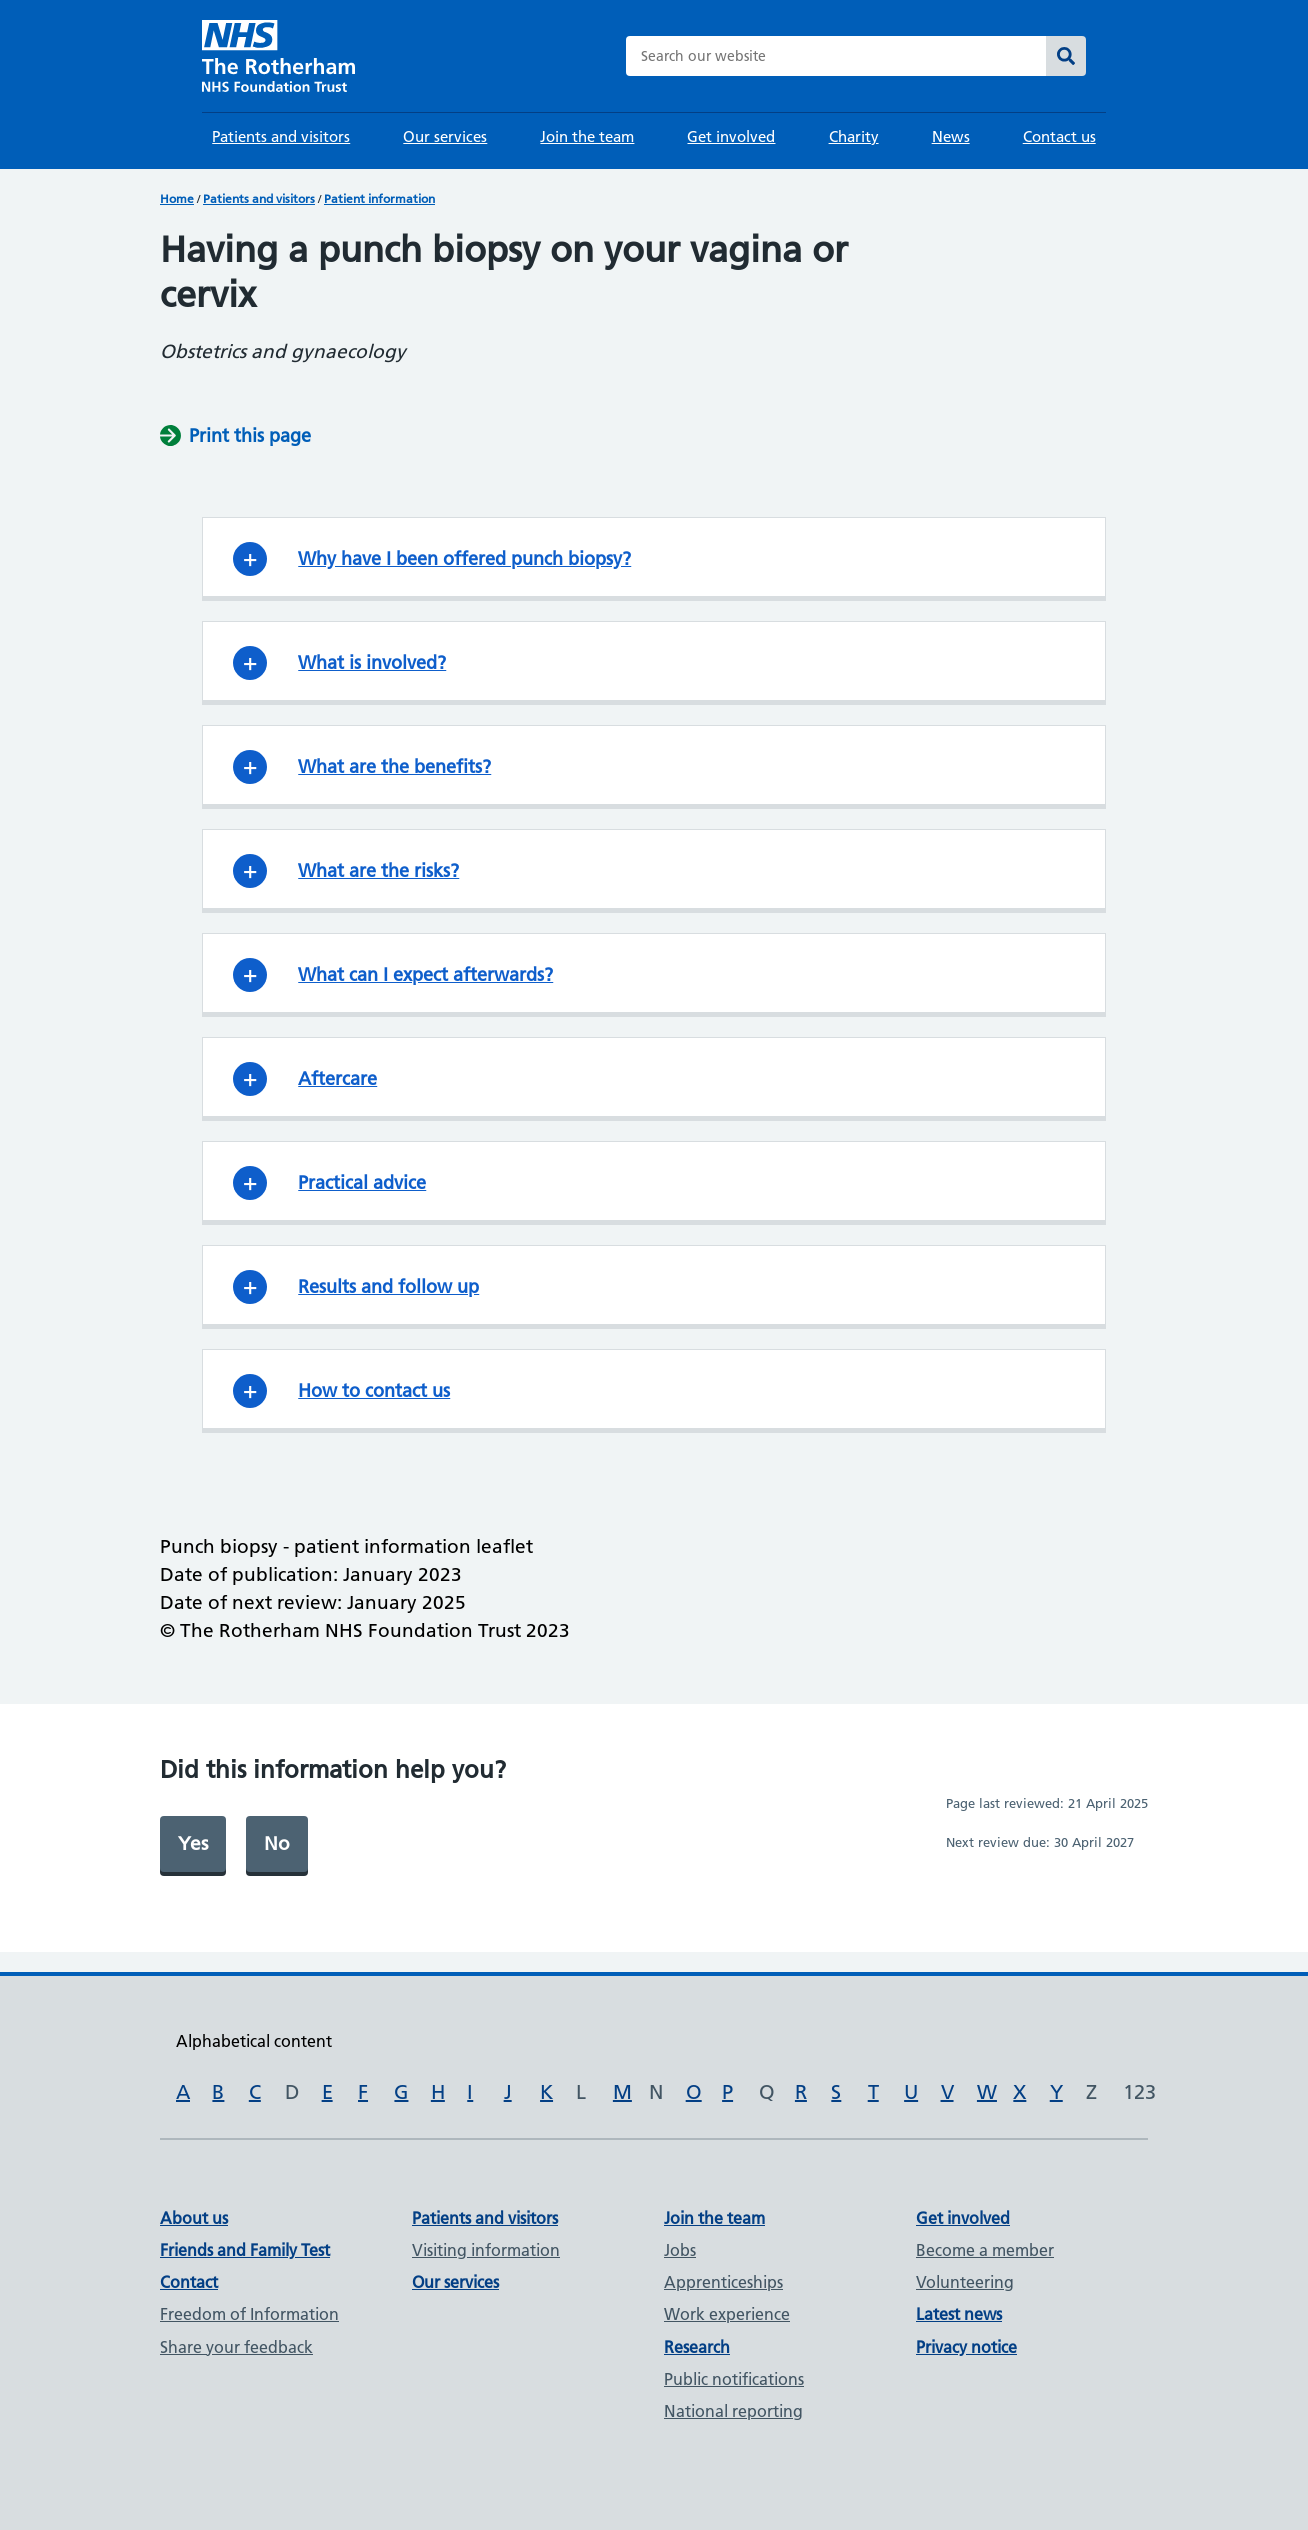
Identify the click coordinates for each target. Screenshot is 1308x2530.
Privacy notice (966, 2347)
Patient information (379, 198)
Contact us (1059, 136)
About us (194, 2218)
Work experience (727, 2314)
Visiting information (486, 2250)
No (277, 1843)
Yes (193, 1843)
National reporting (733, 2411)
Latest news (959, 2314)
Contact (189, 2282)
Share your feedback (236, 2347)
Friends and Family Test (245, 2250)
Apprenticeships (723, 2282)
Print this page (250, 435)
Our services (445, 136)
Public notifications (734, 2379)
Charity (854, 136)
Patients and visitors (281, 136)
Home (177, 198)
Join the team (587, 136)
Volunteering (965, 2282)
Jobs (680, 2250)
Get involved (731, 136)
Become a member (985, 2250)
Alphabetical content (254, 2041)
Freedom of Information (249, 2314)
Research (697, 2347)
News (951, 136)
